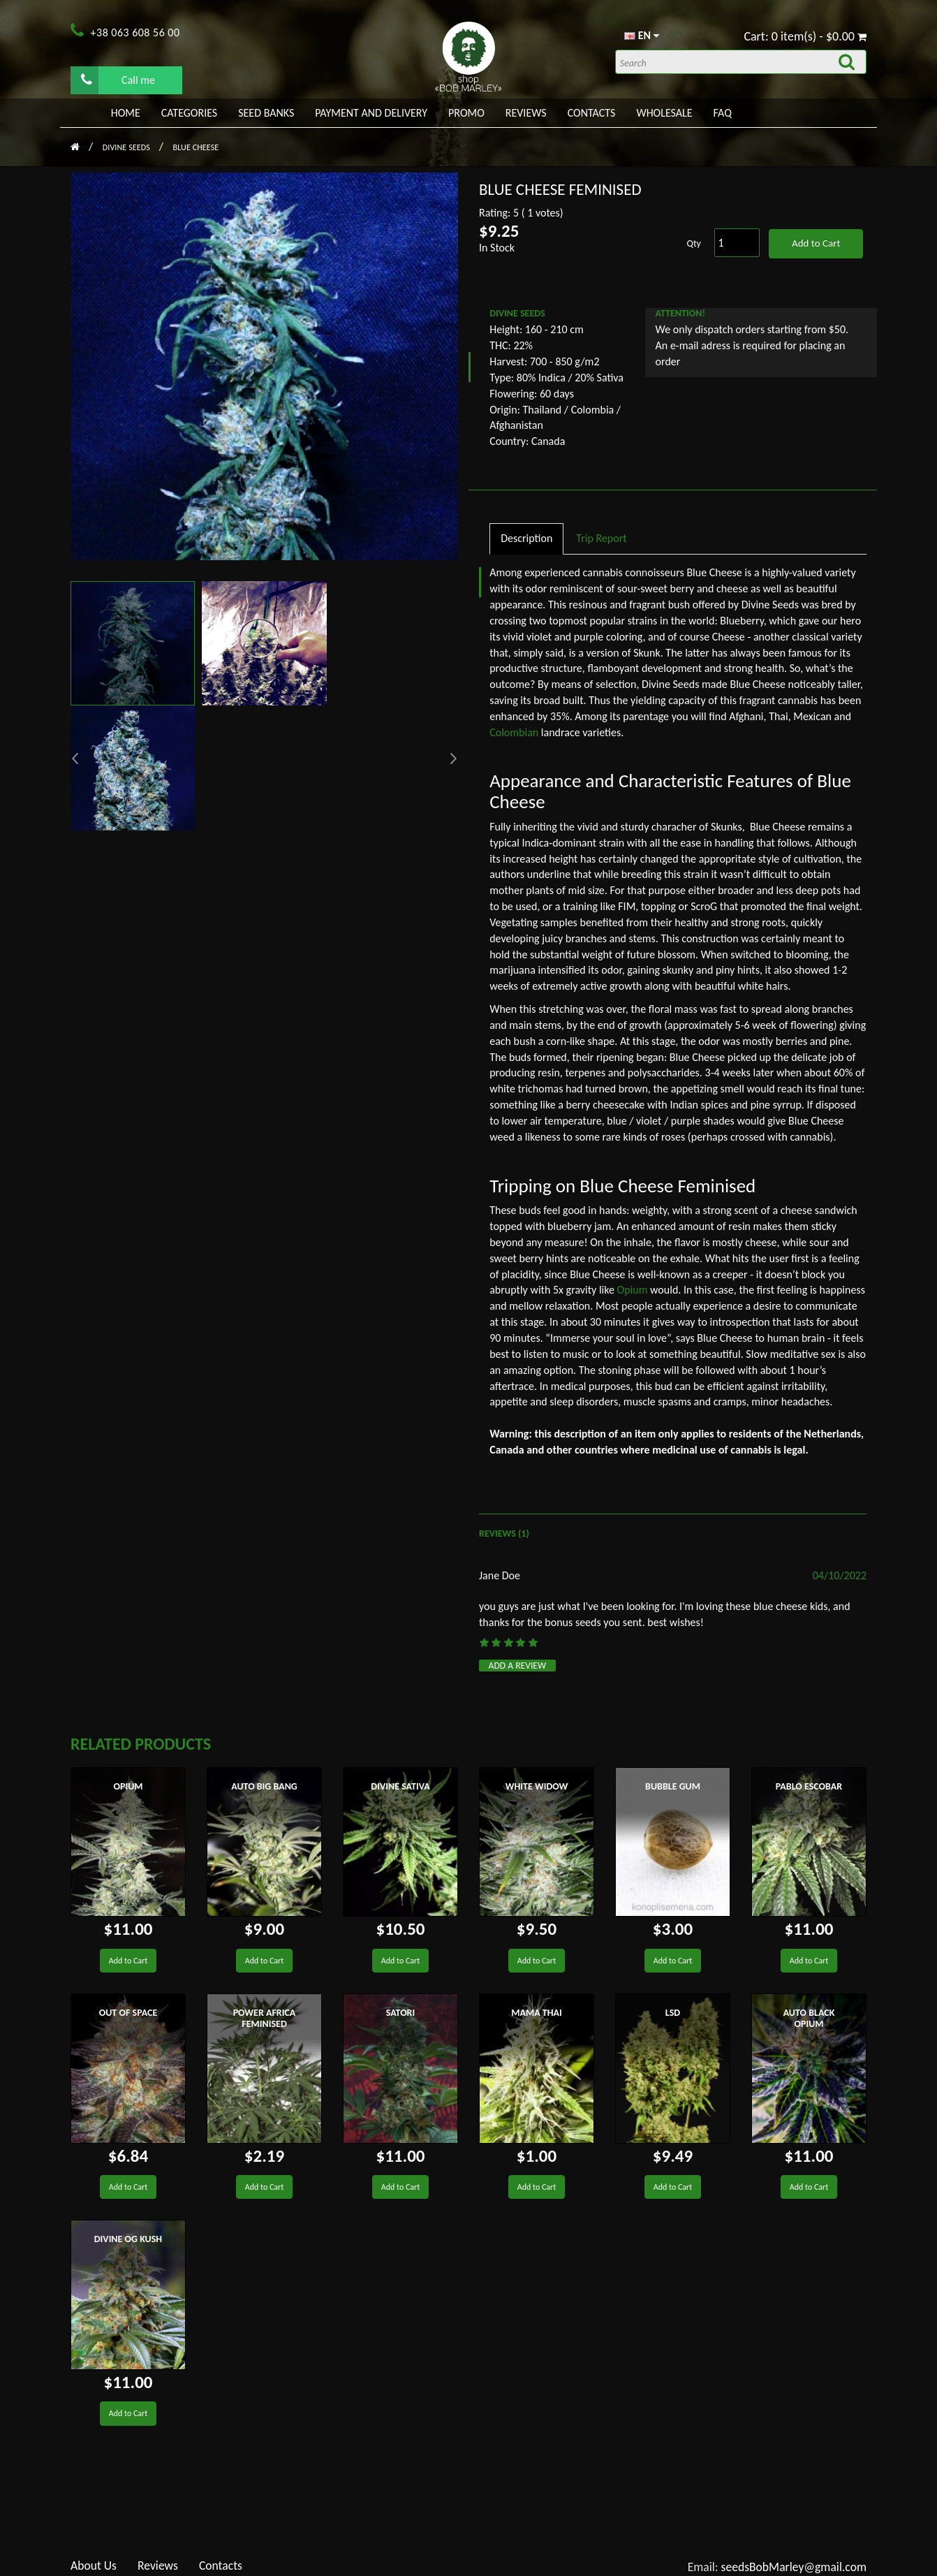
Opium (632, 1289)
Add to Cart (816, 243)
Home (125, 112)
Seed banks (266, 112)
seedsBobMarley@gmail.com (794, 2567)
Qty (694, 243)
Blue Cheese (196, 147)
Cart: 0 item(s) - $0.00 (805, 36)
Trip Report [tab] (601, 538)
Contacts (592, 112)
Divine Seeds (127, 147)
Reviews (526, 112)
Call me (118, 80)
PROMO (466, 112)
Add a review (518, 1665)
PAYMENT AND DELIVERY (371, 112)
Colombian (513, 732)
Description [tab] (526, 538)
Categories (189, 112)
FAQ (723, 112)
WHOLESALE (664, 112)
